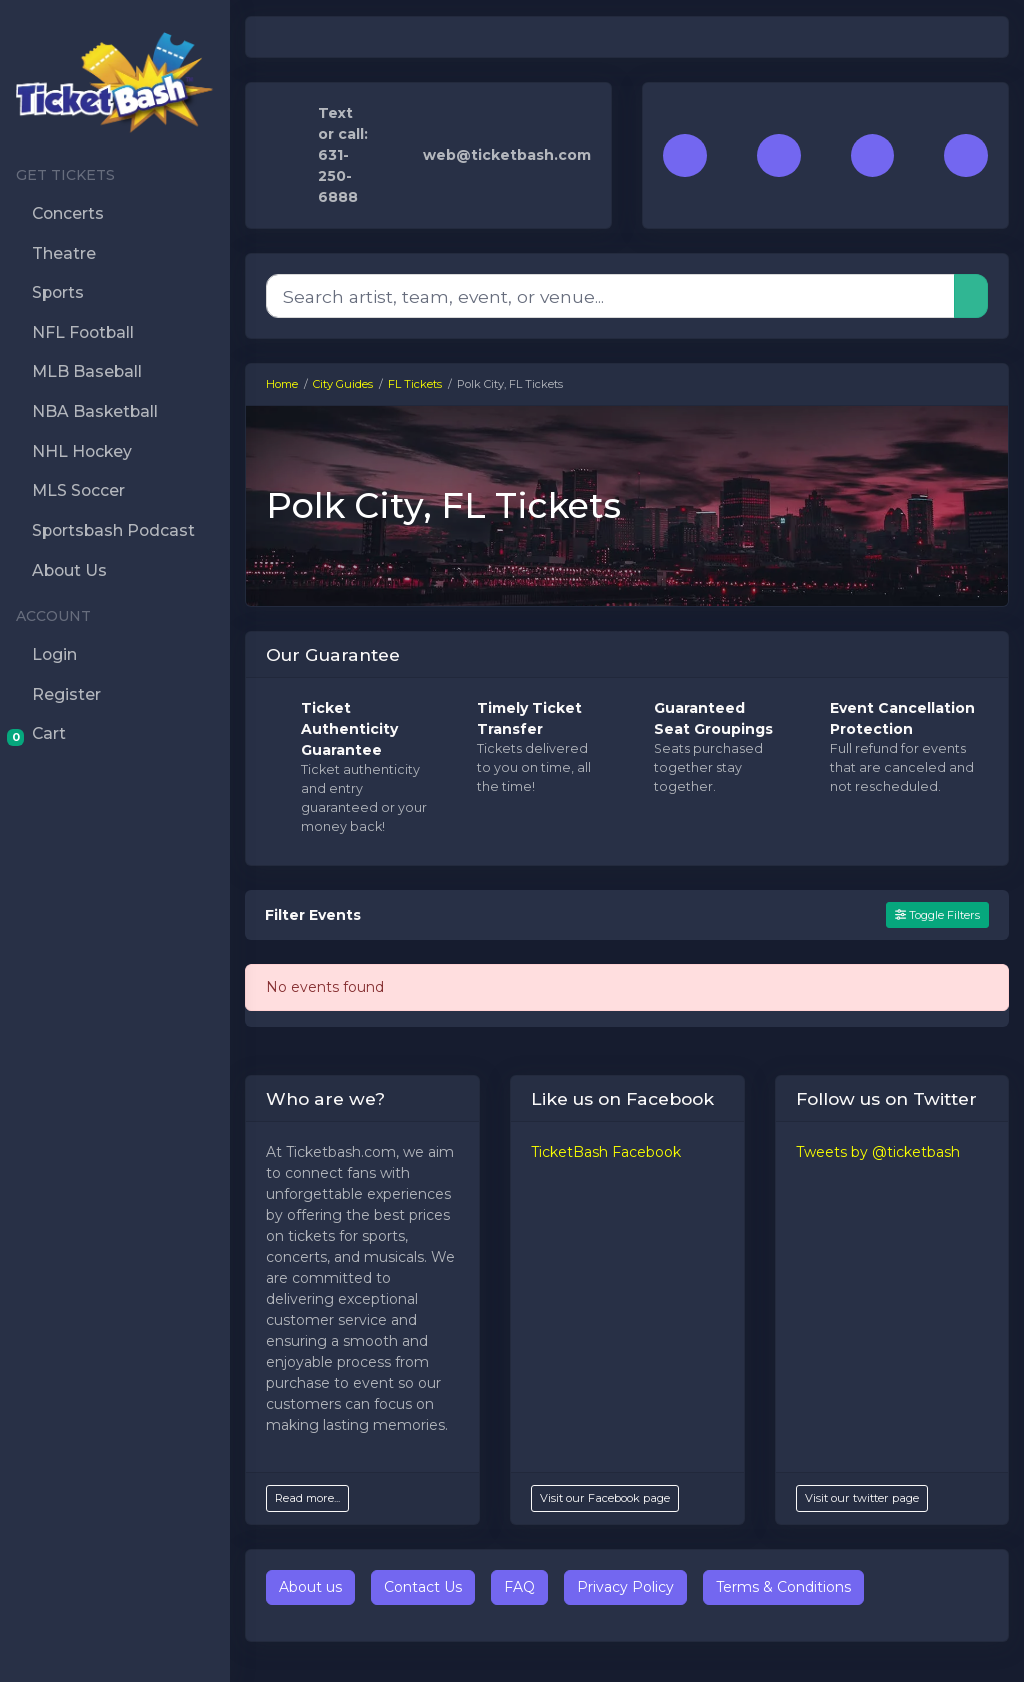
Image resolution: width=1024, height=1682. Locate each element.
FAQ (519, 1587)
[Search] (610, 296)
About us (310, 1587)
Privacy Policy (625, 1587)
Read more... (307, 1498)
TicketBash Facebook (606, 1152)
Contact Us (423, 1587)
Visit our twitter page (862, 1498)
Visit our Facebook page (605, 1498)
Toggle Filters (937, 915)
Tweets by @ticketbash (878, 1152)
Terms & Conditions (783, 1587)
